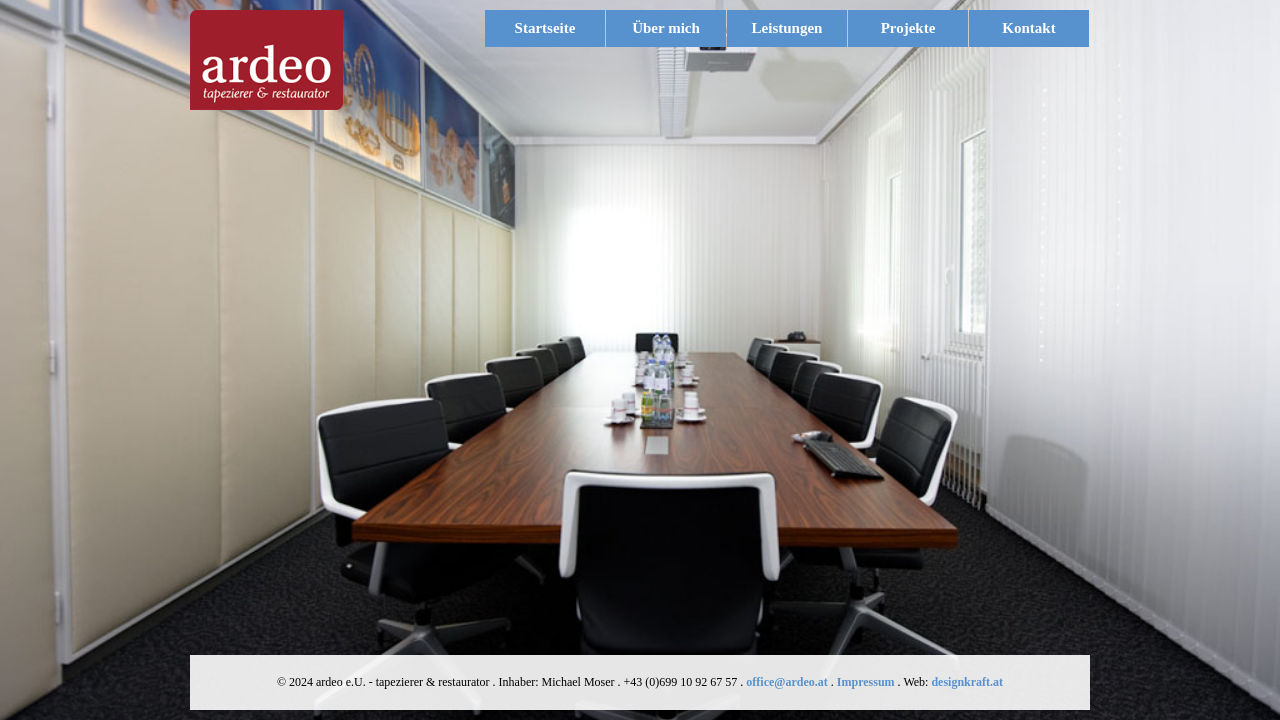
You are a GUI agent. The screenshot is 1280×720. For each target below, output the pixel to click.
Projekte (908, 28)
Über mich (666, 28)
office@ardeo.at (786, 682)
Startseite (545, 28)
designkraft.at (967, 682)
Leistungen (796, 28)
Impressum (866, 682)
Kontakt (1028, 28)
